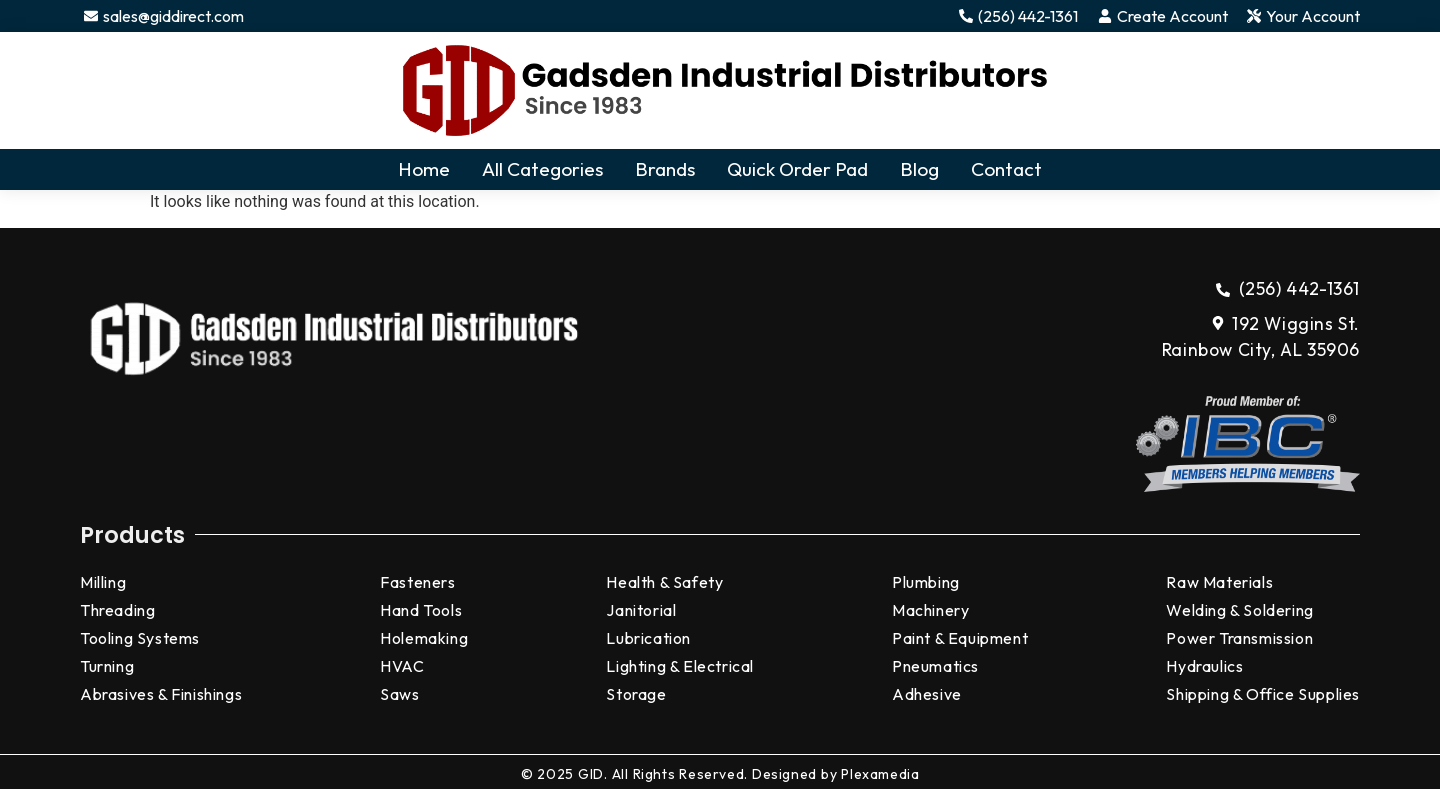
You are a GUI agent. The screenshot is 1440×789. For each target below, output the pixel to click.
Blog (919, 169)
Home (424, 169)
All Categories (542, 169)
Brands (665, 169)
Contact (1006, 169)
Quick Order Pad (797, 169)
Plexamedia (880, 774)
